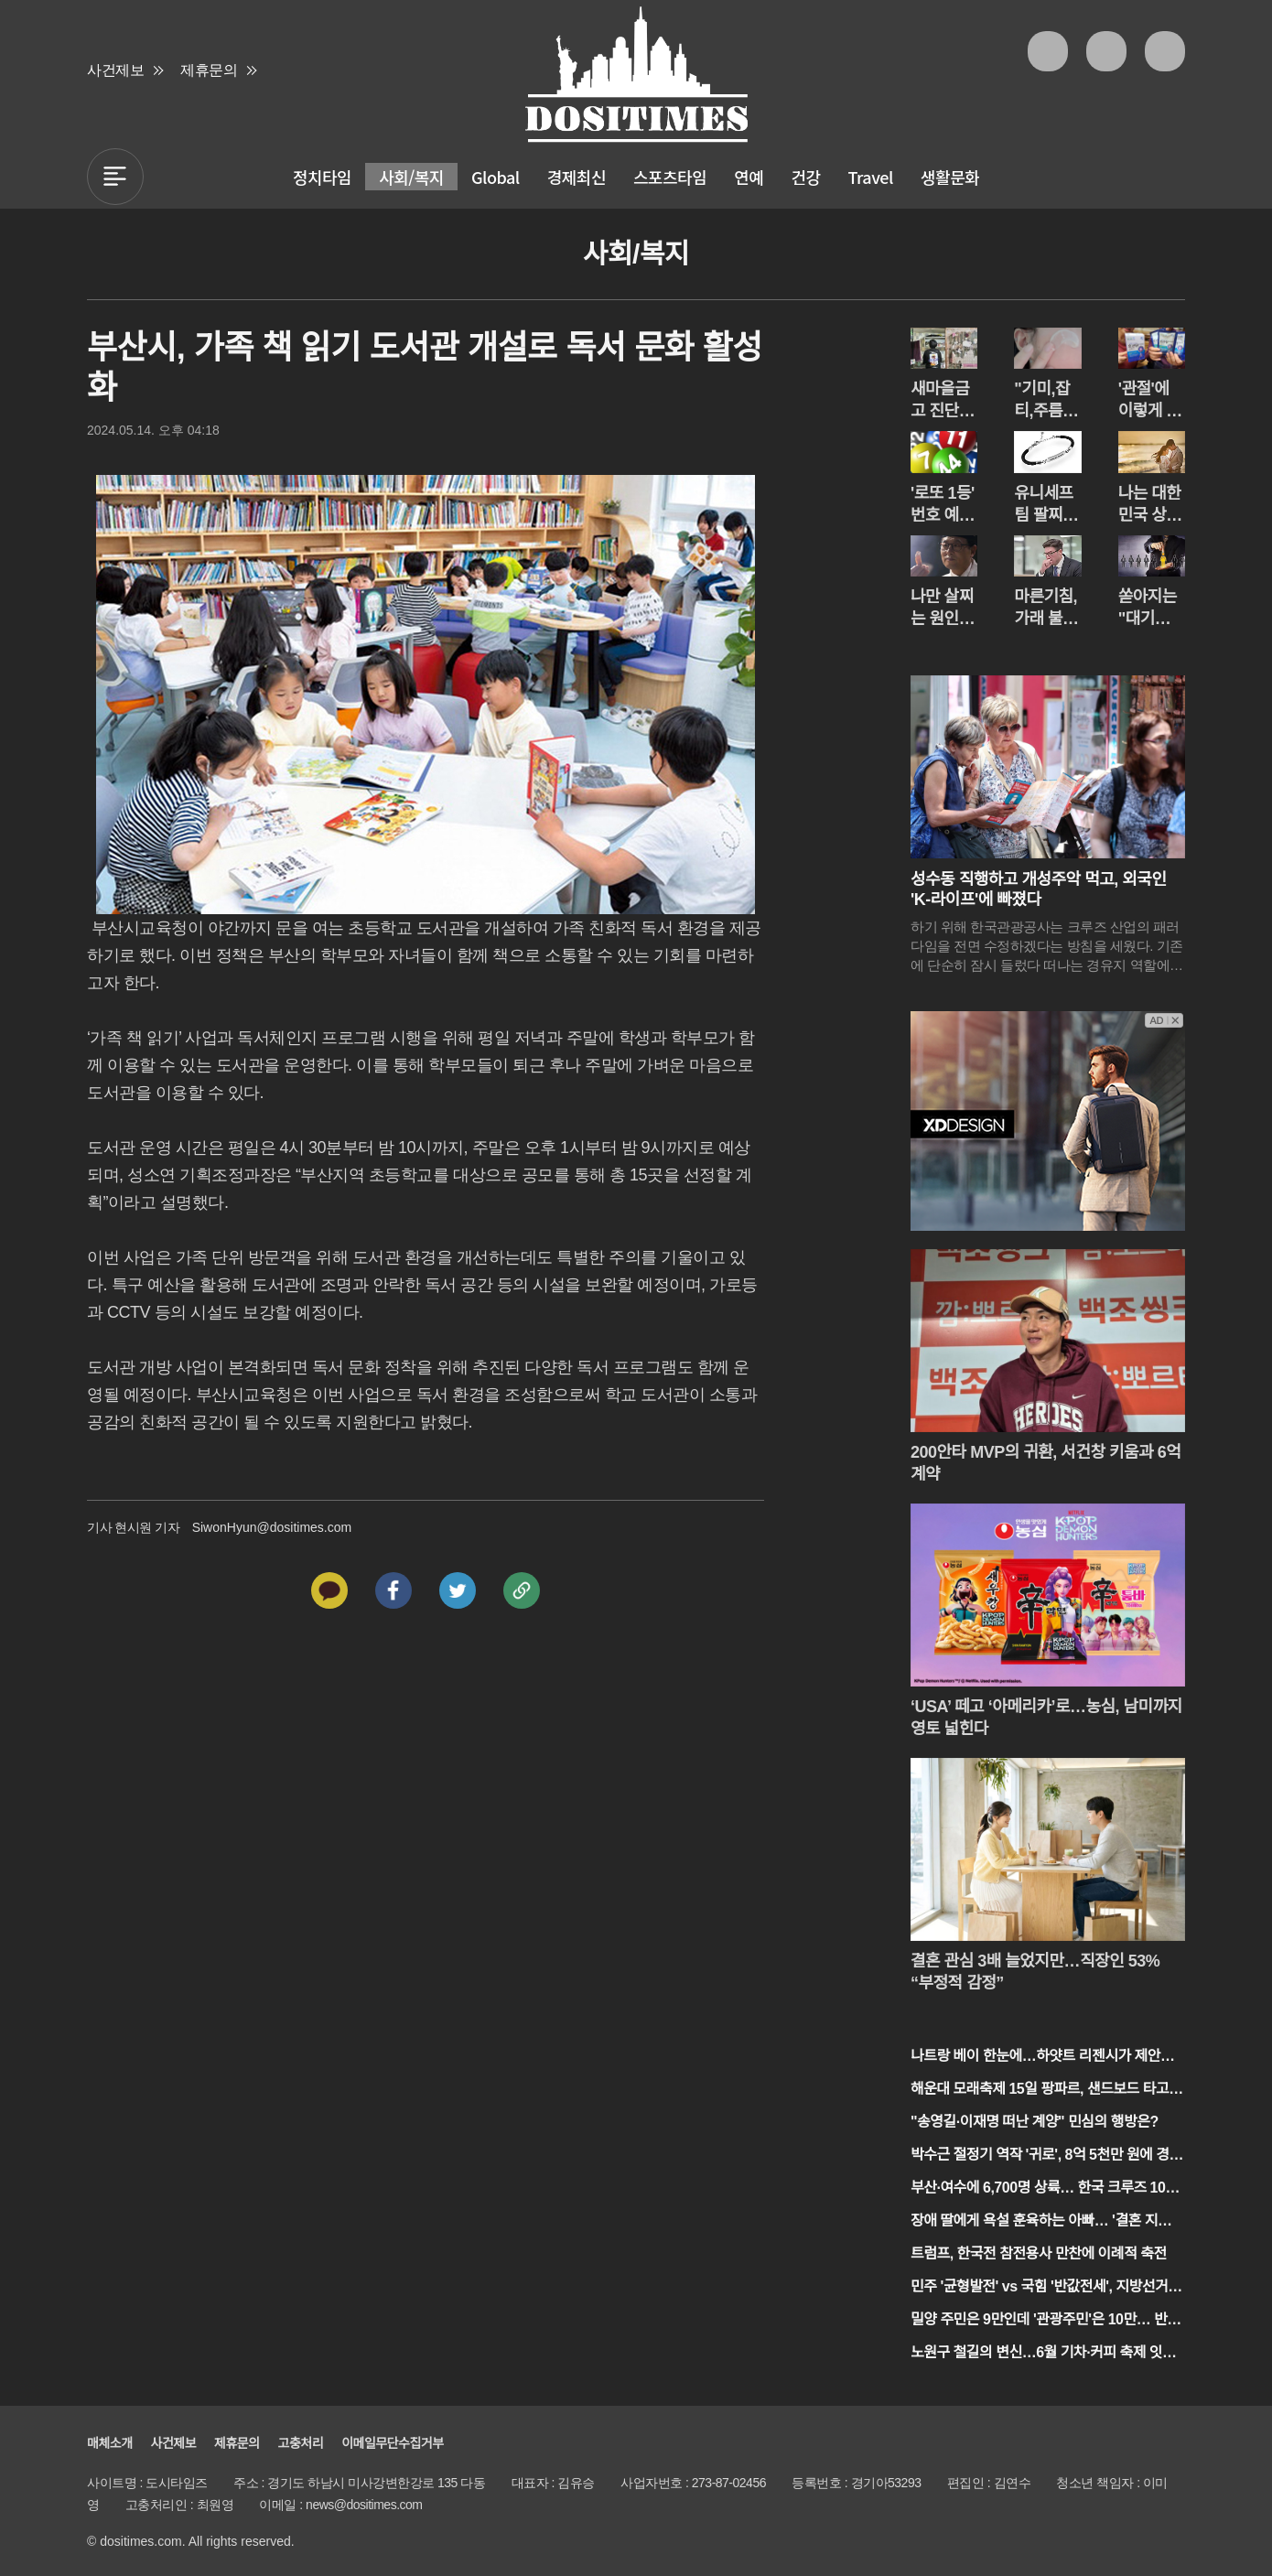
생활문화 (950, 177)
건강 (805, 177)
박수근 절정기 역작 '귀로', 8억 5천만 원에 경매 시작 (1046, 2156)
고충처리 (301, 2443)
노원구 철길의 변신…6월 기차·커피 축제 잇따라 (1043, 2354)
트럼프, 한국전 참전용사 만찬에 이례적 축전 (1039, 2253)
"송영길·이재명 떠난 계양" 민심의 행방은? (1035, 2121)
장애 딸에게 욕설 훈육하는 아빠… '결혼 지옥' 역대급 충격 (1042, 2222)
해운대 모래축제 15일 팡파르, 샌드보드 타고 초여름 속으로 (1040, 2090)
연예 (748, 177)
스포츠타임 (669, 177)
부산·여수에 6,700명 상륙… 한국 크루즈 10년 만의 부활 (1045, 2189)
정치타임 (322, 177)
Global (495, 177)
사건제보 (115, 70)
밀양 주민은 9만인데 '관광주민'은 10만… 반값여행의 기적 (1045, 2321)
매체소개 (110, 2443)
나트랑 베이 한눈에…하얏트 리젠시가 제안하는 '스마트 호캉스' (1042, 2057)
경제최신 (576, 177)
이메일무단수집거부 (392, 2443)
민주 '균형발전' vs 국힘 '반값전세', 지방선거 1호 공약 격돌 (1045, 2288)
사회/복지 (411, 177)
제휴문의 (208, 70)
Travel (870, 177)
